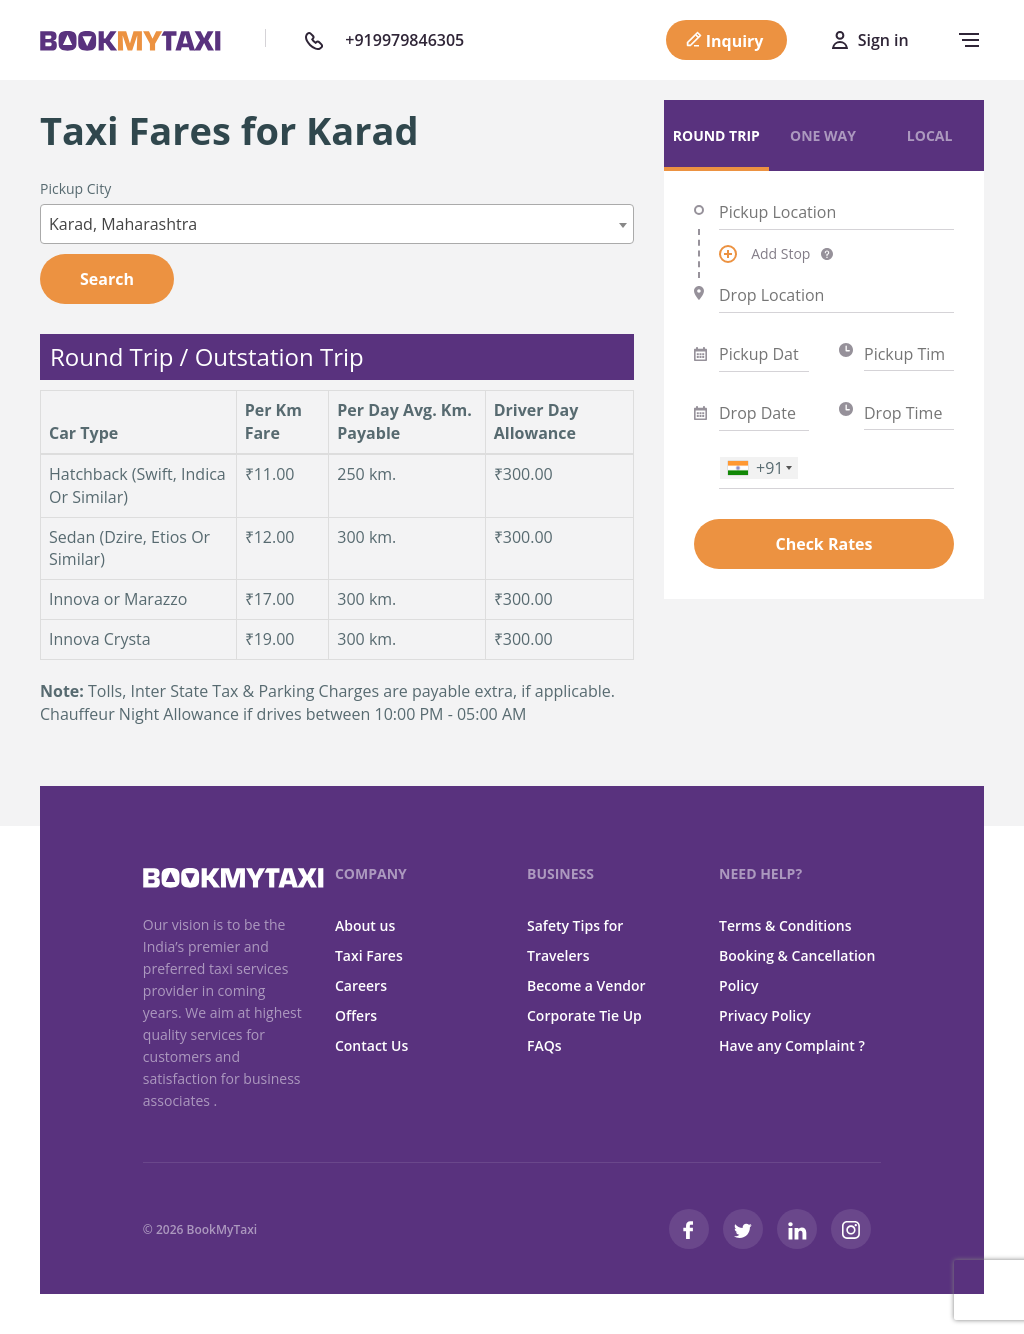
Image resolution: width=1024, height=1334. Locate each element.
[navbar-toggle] (964, 40)
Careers (361, 985)
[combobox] (337, 224)
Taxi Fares (369, 955)
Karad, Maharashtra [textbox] (123, 224)
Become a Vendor (586, 985)
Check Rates (823, 544)
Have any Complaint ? (792, 1045)
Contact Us (371, 1045)
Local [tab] (930, 135)
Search (107, 279)
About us (365, 925)
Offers (356, 1015)
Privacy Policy (765, 1015)
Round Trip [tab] (716, 135)
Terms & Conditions (785, 925)
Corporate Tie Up (584, 1015)
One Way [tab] (823, 135)
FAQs (544, 1045)
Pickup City (75, 188)
